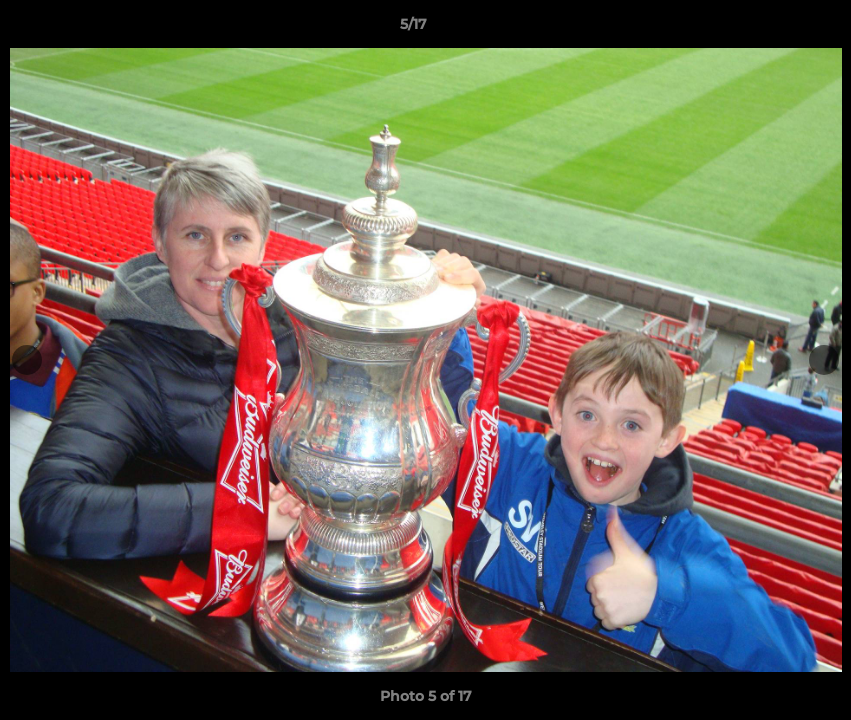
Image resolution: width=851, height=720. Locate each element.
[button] (767, 29)
